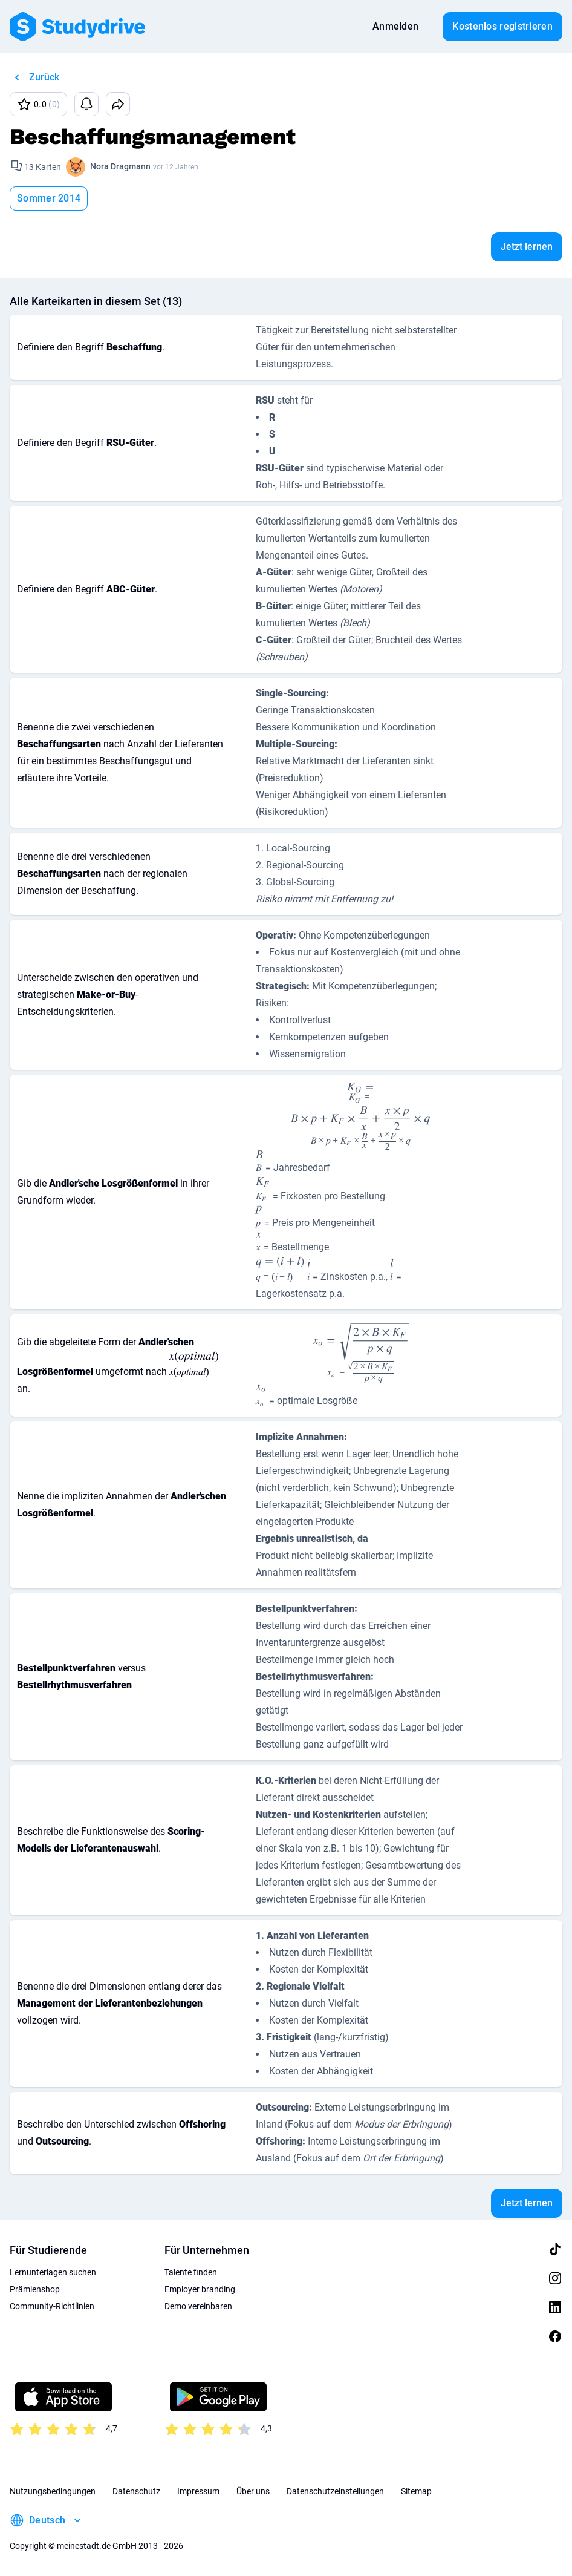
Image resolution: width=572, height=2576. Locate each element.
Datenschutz (136, 2491)
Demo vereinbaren (198, 2306)
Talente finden (190, 2272)
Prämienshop (35, 2289)
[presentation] (360, 1092)
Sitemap (416, 2491)
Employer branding (199, 2289)
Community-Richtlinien (52, 2306)
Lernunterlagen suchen (53, 2272)
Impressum (198, 2491)
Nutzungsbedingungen (53, 2491)
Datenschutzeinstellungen (335, 2491)
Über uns (253, 2491)
